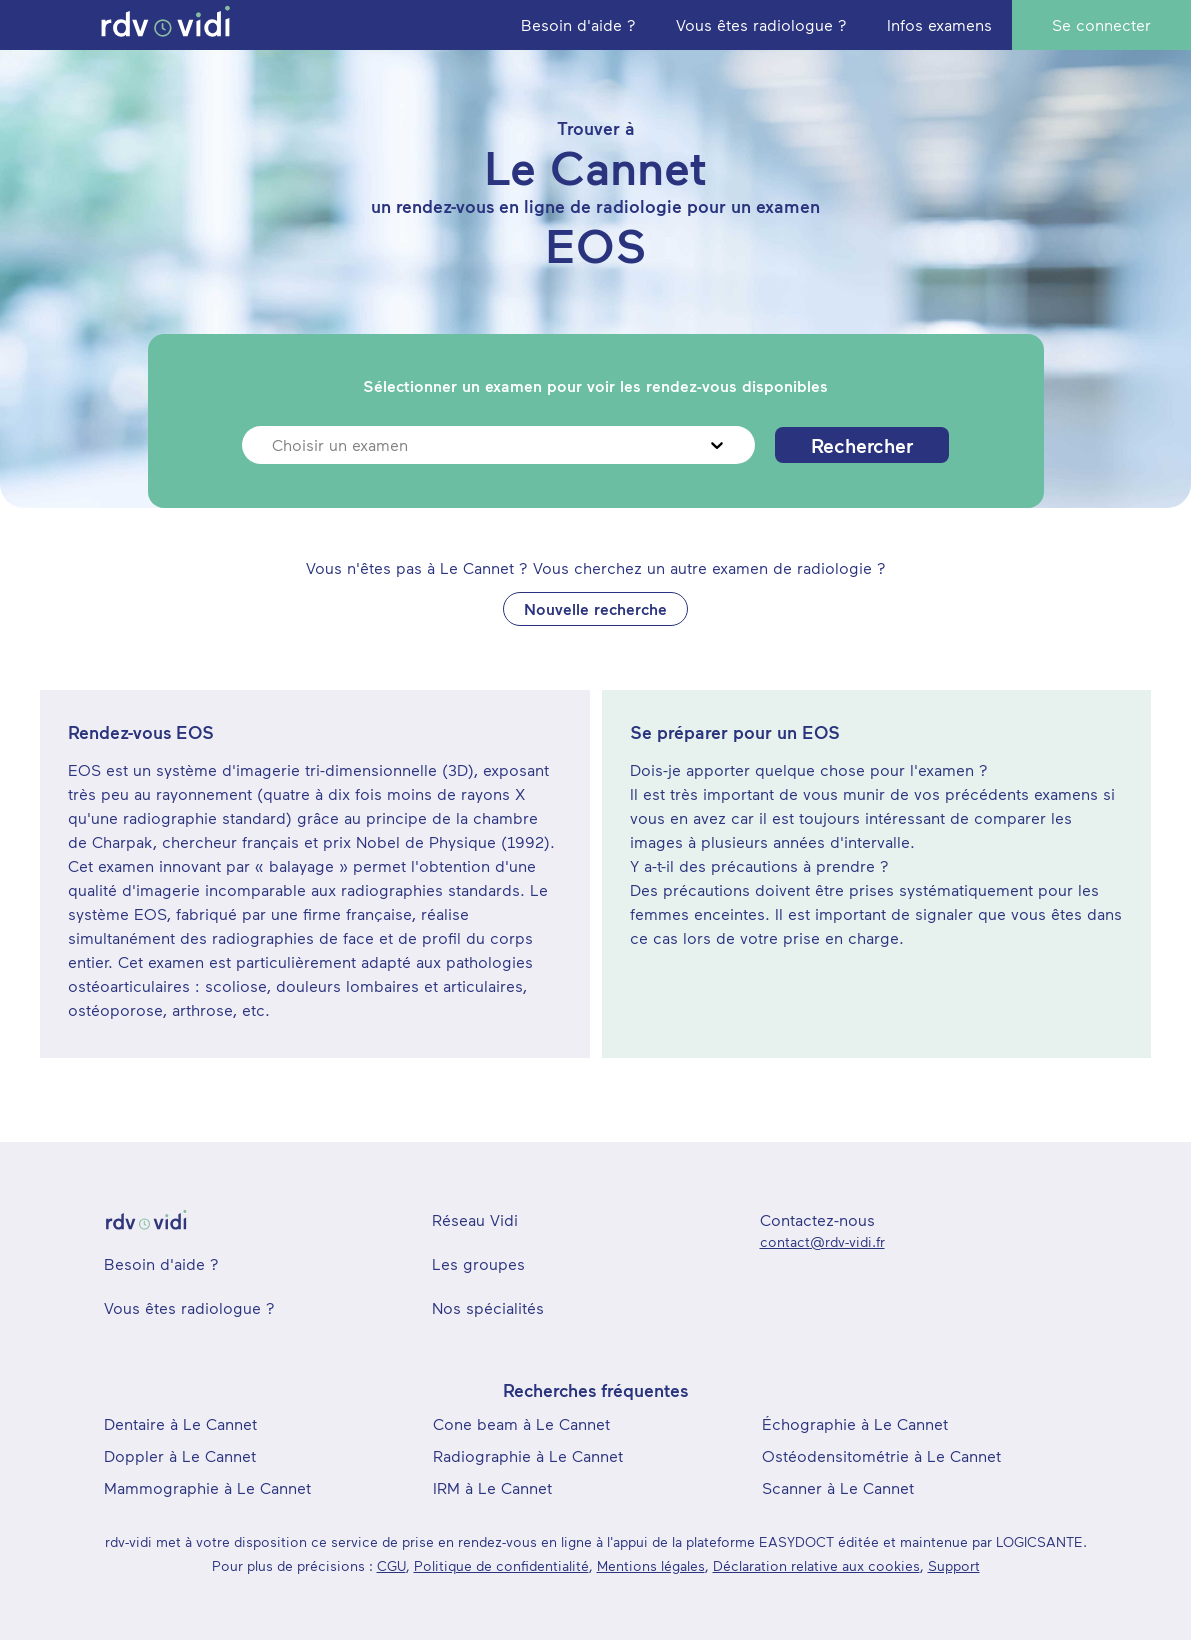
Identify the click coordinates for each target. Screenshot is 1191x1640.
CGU (391, 1565)
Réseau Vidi (475, 1219)
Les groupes (478, 1263)
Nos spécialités (488, 1307)
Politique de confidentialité (501, 1565)
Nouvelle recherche (595, 608)
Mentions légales (651, 1565)
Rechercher (862, 445)
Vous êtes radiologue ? (189, 1307)
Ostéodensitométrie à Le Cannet (881, 1455)
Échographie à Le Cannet (855, 1423)
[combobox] (274, 445)
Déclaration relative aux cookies (816, 1565)
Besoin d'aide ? (161, 1263)
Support (954, 1565)
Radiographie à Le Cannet (528, 1455)
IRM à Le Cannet (492, 1487)
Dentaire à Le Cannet (180, 1423)
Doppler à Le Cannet (180, 1455)
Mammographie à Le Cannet (207, 1487)
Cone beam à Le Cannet (521, 1423)
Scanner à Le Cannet (838, 1487)
